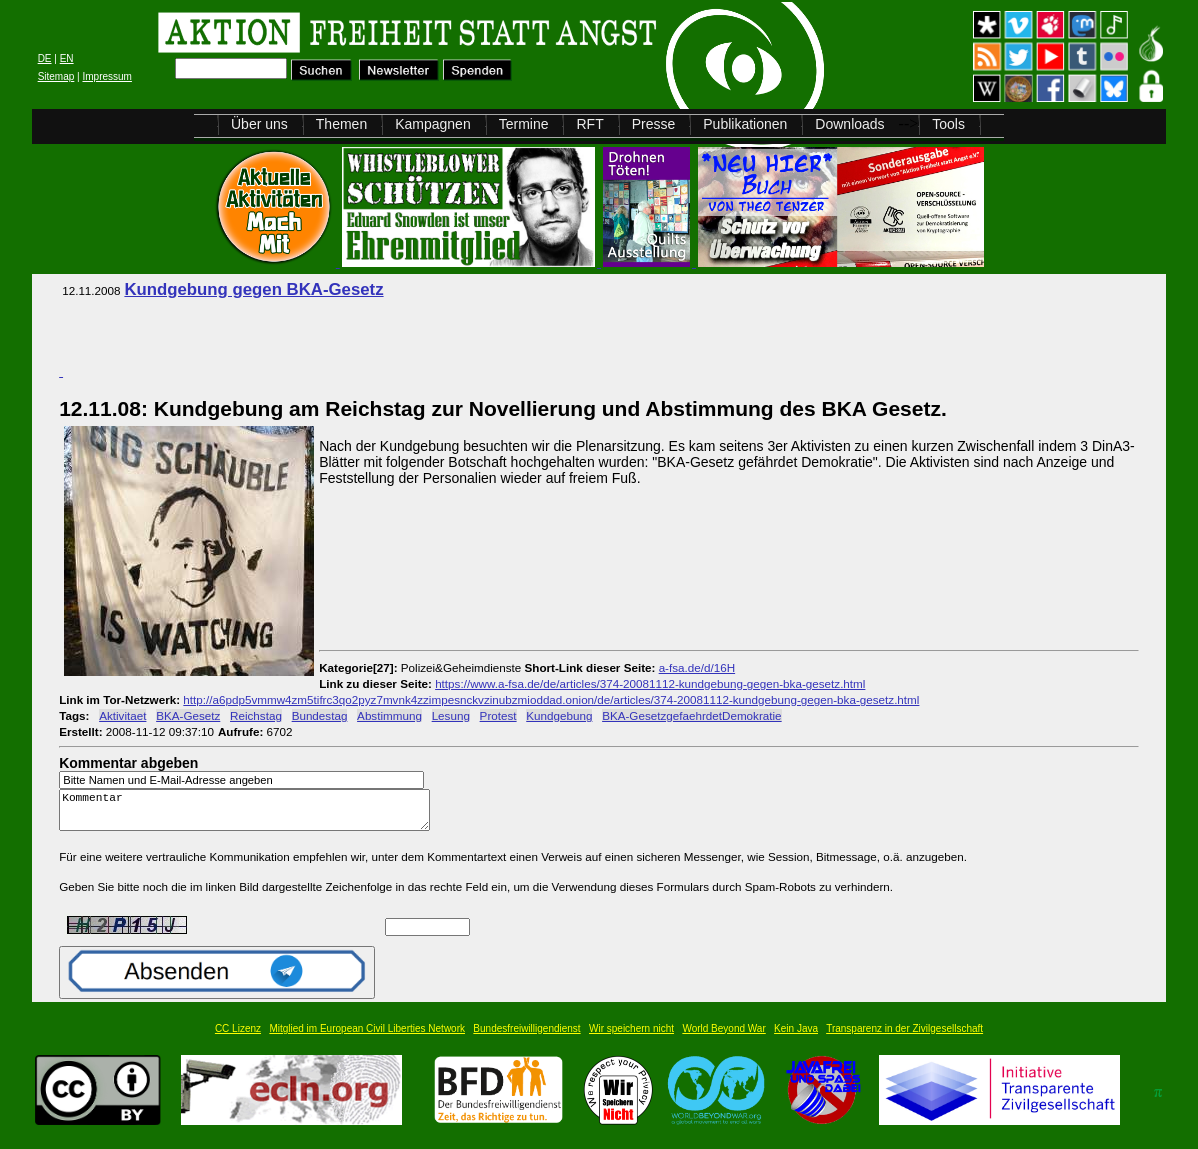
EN (67, 58)
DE (45, 58)
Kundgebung (559, 715)
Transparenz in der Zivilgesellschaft (904, 1037)
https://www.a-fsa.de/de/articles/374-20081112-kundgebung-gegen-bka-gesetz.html (650, 683)
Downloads (849, 124)
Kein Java (796, 1037)
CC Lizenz (238, 1037)
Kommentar (250, 814)
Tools (948, 124)
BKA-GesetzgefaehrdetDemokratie (691, 715)
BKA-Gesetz (188, 715)
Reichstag (256, 715)
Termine (524, 124)
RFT (589, 124)
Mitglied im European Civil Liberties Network (367, 1037)
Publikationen (745, 124)
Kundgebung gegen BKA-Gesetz (253, 289)
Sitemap (56, 76)
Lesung (451, 715)
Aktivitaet (122, 715)
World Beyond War (723, 1037)
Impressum (106, 76)
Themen (341, 124)
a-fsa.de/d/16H (697, 667)
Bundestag (320, 715)
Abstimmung (389, 715)
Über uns (259, 124)
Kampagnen (433, 124)
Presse (654, 124)
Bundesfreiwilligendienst (526, 1037)
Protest (498, 715)
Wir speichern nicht (631, 1037)
